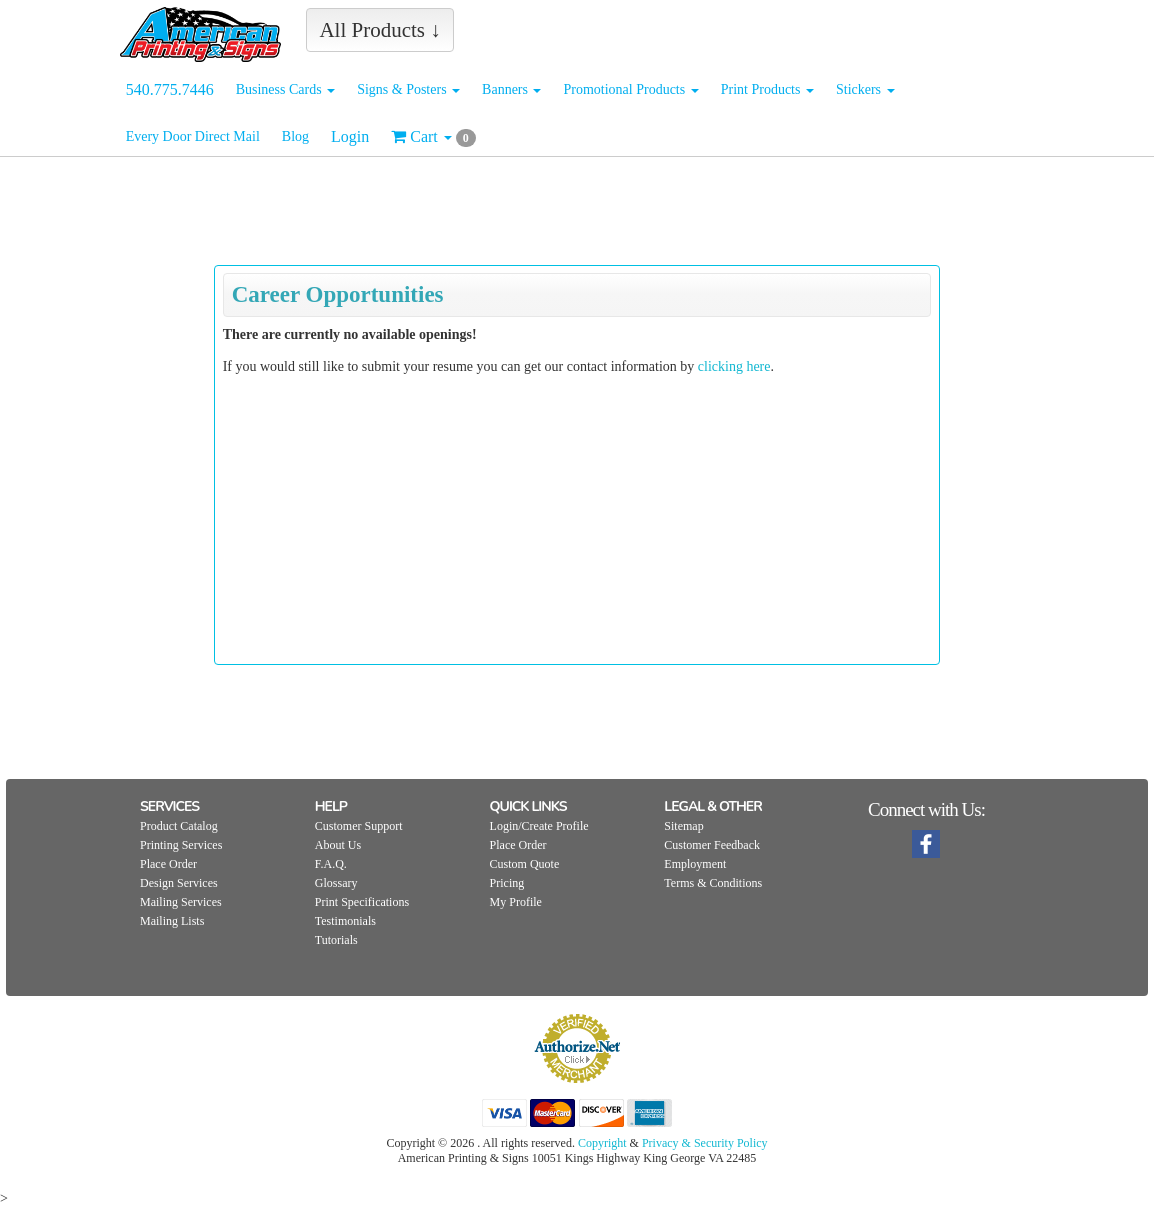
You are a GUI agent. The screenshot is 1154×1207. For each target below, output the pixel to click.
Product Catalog (179, 826)
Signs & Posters (408, 89)
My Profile (516, 902)
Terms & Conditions (713, 883)
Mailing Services (181, 902)
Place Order (168, 864)
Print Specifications (362, 902)
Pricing (507, 883)
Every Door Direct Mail (193, 136)
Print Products (767, 89)
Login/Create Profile (539, 826)
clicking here (734, 366)
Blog (295, 136)
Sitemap (683, 826)
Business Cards (285, 89)
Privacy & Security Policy (705, 1143)
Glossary (336, 883)
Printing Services (181, 845)
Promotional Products (630, 89)
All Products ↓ (379, 30)
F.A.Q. (331, 864)
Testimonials (345, 921)
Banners (511, 89)
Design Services (179, 883)
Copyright (602, 1143)
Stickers (865, 89)
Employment (695, 864)
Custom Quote (525, 864)
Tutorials (336, 940)
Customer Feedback (712, 845)
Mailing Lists (172, 921)
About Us (338, 845)
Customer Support (359, 826)
